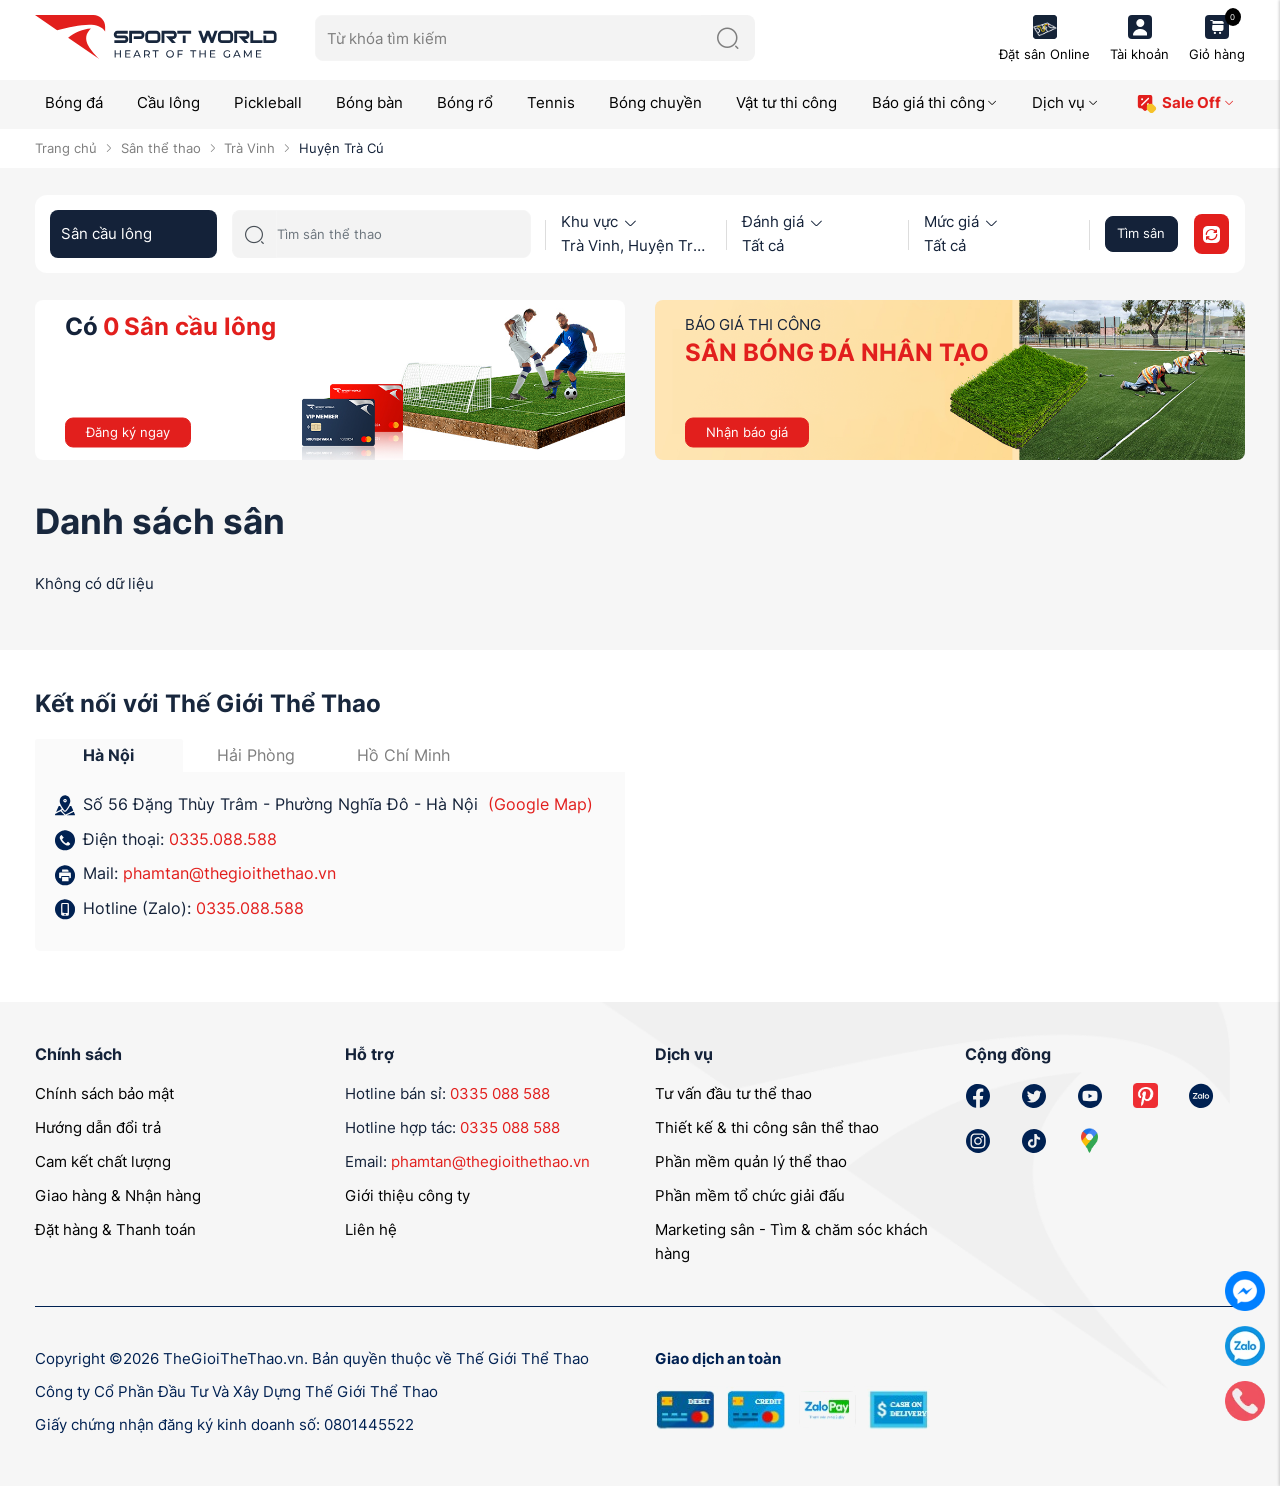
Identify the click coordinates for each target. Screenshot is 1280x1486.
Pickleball (268, 102)
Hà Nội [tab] (108, 755)
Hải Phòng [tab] (256, 755)
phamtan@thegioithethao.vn (229, 873)
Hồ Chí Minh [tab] (403, 755)
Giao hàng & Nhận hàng (118, 1195)
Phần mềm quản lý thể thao (751, 1161)
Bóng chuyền (655, 102)
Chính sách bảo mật (104, 1093)
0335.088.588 (223, 839)
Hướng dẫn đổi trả (98, 1127)
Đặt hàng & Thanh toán (115, 1229)
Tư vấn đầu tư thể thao (733, 1093)
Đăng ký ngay (128, 431)
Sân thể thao (161, 148)
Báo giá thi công (935, 102)
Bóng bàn (369, 102)
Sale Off (1185, 103)
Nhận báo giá (747, 431)
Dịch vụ (1065, 102)
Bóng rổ (465, 102)
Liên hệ (371, 1229)
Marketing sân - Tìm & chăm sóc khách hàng (791, 1241)
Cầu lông (168, 102)
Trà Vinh (249, 148)
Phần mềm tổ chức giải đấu (750, 1195)
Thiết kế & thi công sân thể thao (767, 1127)
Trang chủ (66, 148)
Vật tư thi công (786, 102)
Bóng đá (74, 102)
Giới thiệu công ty (407, 1195)
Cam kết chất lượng (103, 1161)
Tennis (551, 102)
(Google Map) (540, 804)
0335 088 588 (500, 1093)
